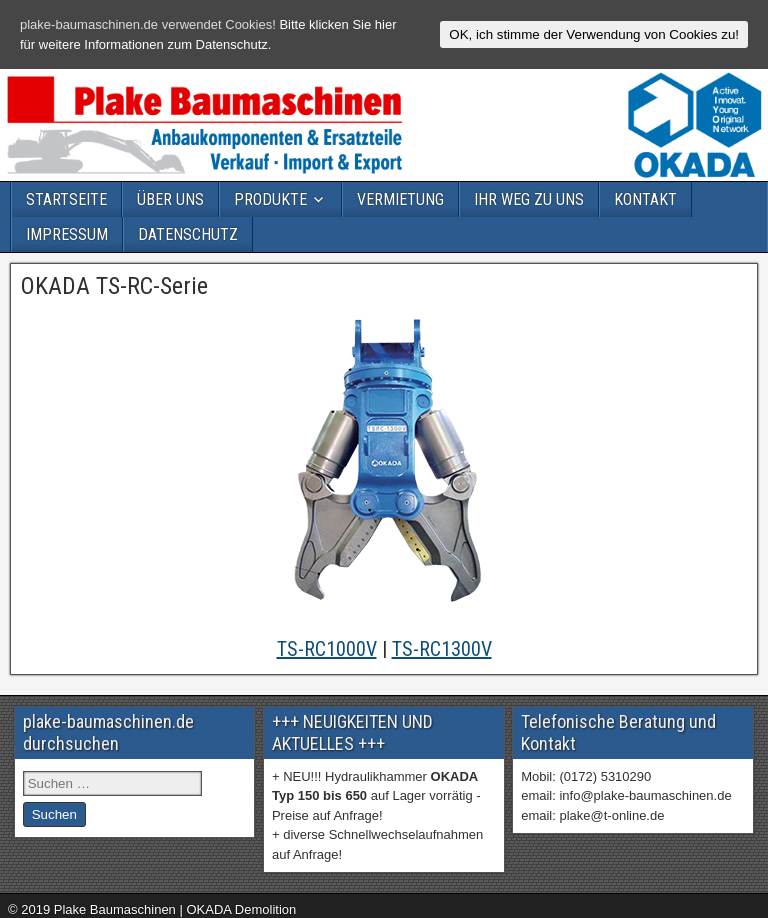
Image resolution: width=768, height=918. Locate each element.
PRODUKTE (270, 199)
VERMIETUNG (400, 199)
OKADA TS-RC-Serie (114, 286)
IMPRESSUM (67, 234)
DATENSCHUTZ (188, 234)
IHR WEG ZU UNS (529, 199)
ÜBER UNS (170, 199)
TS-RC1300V (442, 649)
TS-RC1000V (327, 649)
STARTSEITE (66, 199)
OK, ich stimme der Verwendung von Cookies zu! (594, 34)
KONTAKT (645, 199)
